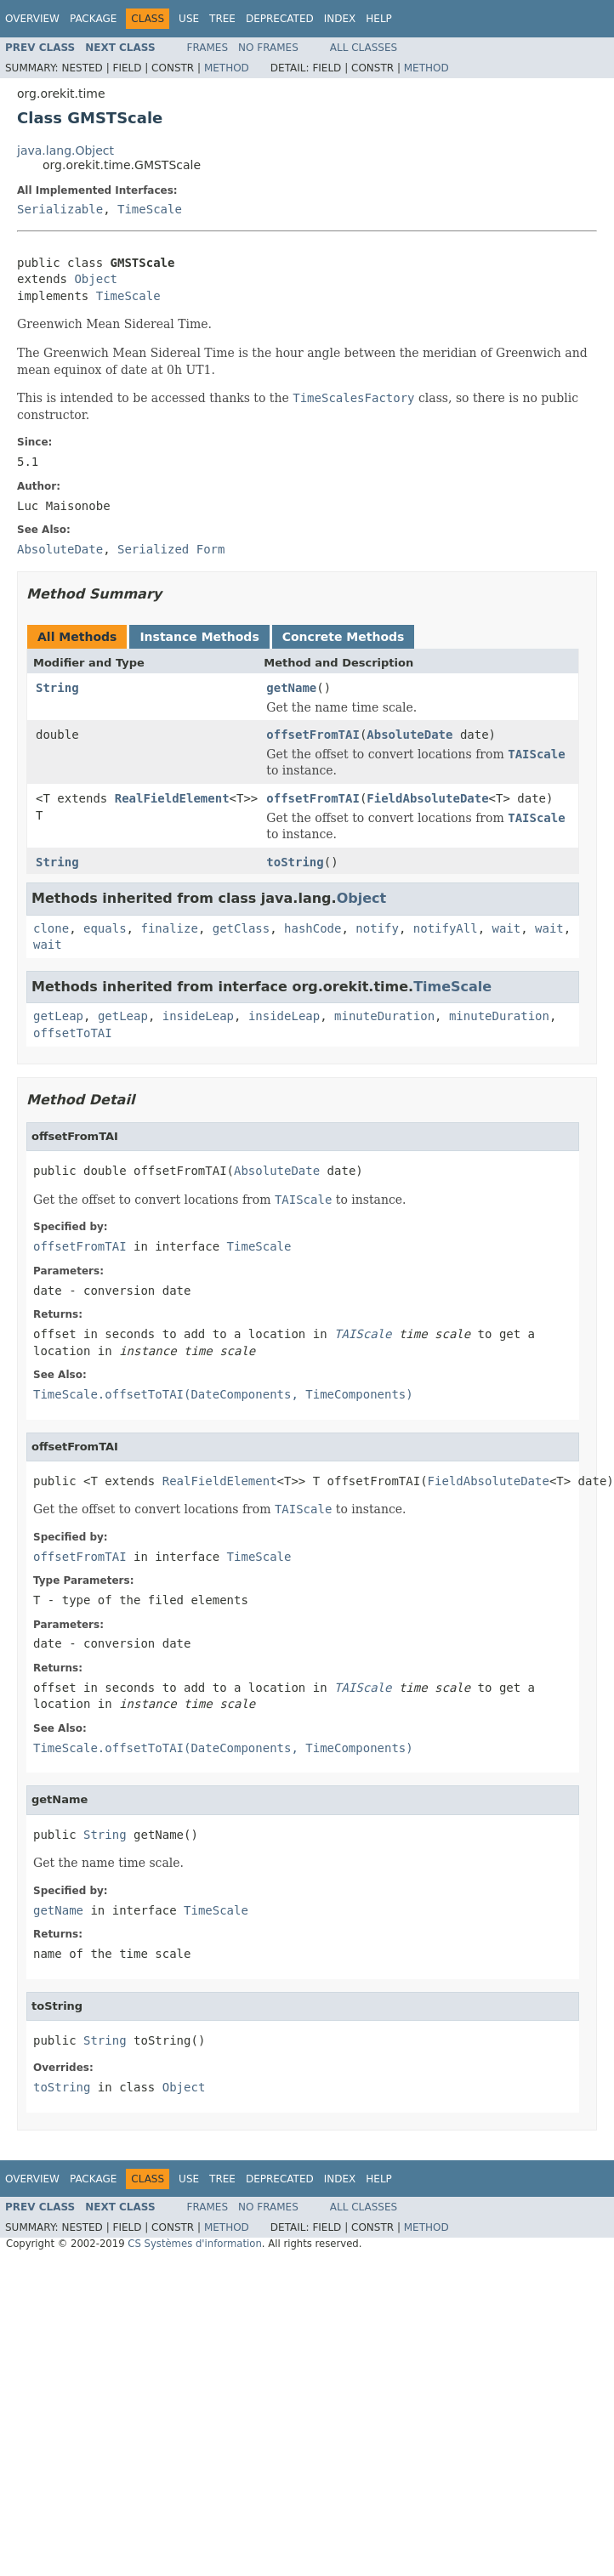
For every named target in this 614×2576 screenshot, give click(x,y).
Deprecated (280, 19)
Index (340, 19)
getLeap (58, 1016)
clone (51, 928)
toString (294, 862)
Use (189, 19)
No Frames (268, 48)
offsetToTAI (72, 1033)
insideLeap (198, 1016)
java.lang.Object (65, 150)
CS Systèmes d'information (195, 2244)
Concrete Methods (343, 637)
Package (93, 19)
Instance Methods (199, 637)
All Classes (363, 48)
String (57, 688)
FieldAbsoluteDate (427, 798)
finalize (168, 928)
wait (506, 928)
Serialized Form (171, 549)
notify (377, 928)
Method (226, 68)
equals (105, 928)
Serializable (60, 209)
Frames (208, 48)
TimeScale (149, 209)
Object (95, 279)
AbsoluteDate (409, 734)
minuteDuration (384, 1016)
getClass (241, 928)
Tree (222, 19)
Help (379, 19)
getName (291, 688)
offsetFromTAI (313, 734)
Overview (32, 19)
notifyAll (445, 928)
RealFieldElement (172, 798)
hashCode (312, 928)
